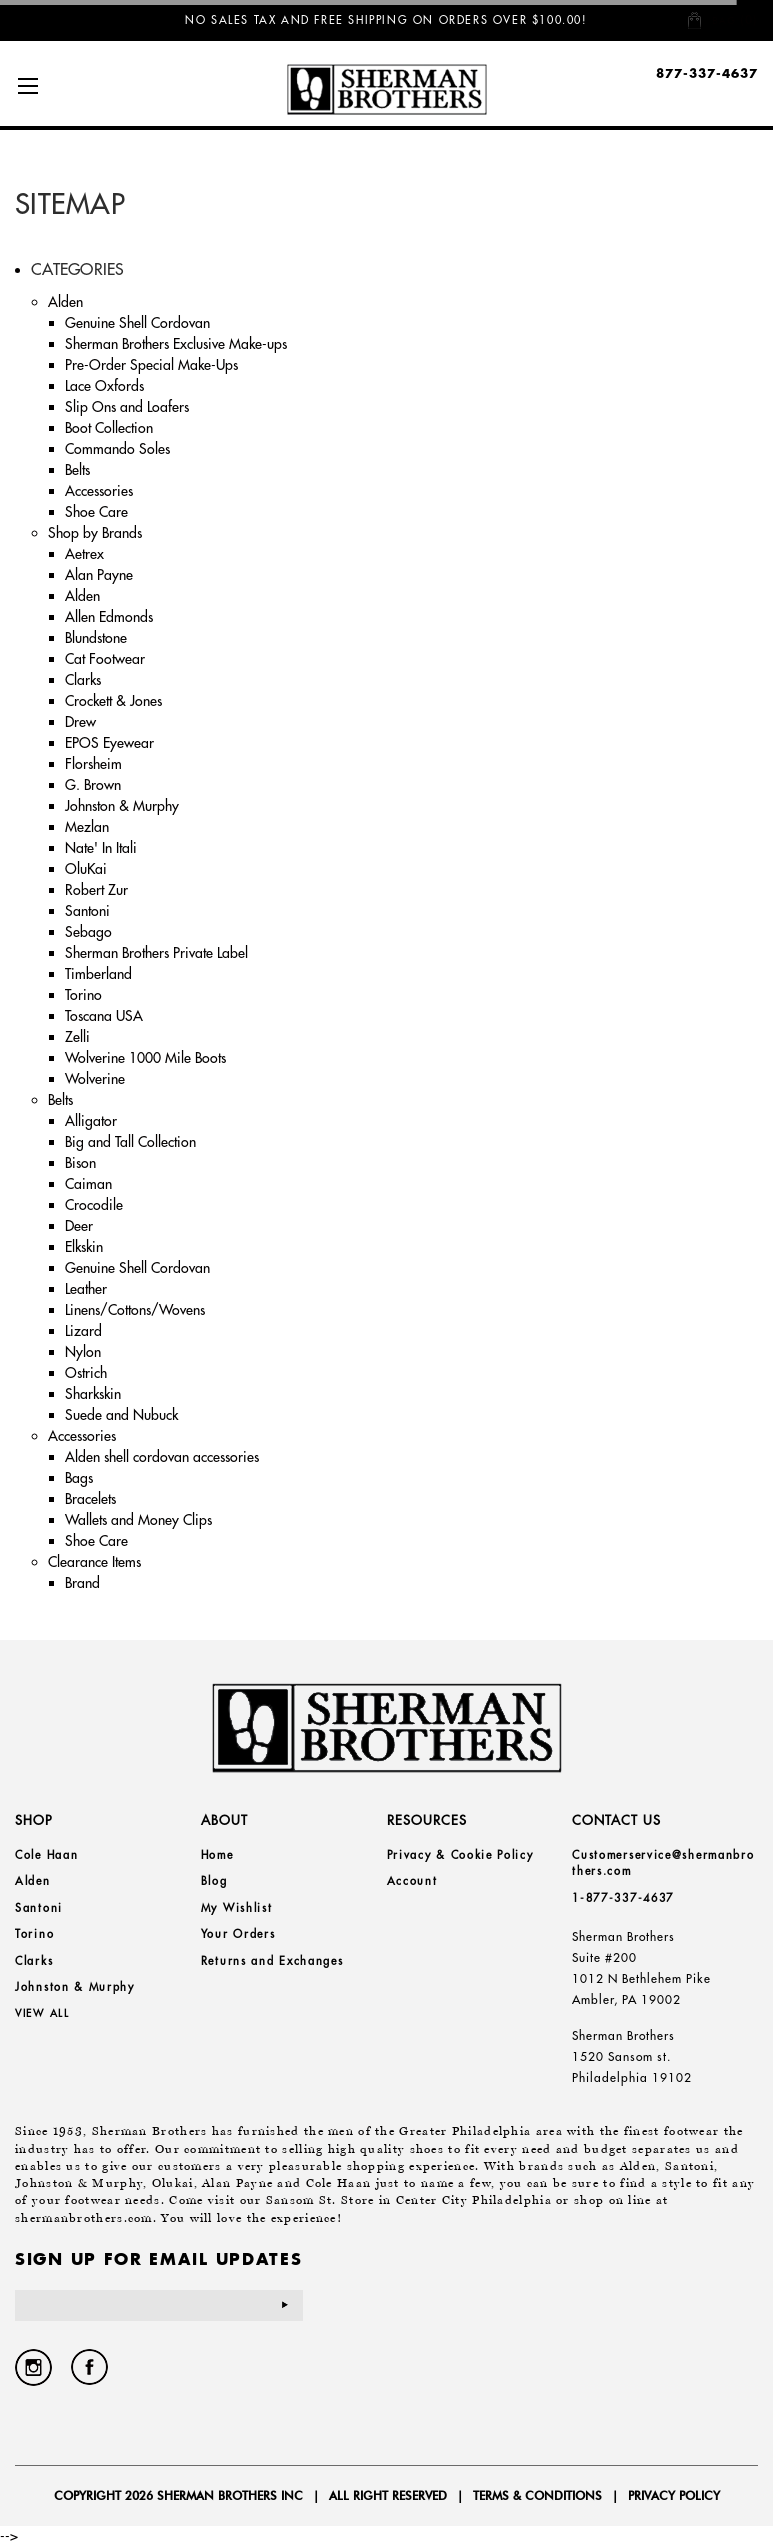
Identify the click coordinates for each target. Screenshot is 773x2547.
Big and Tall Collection (130, 1142)
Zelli (77, 1037)
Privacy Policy (674, 2495)
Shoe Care (96, 512)
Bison (80, 1163)
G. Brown (93, 785)
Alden (65, 302)
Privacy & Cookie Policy (460, 1855)
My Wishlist (237, 1908)
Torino (83, 995)
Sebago (88, 932)
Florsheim (93, 764)
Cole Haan (46, 1855)
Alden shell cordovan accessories (162, 1457)
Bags (79, 1478)
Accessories (99, 491)
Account (412, 1881)
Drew (80, 722)
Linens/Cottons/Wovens (135, 1310)
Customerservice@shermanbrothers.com (663, 1863)
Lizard (83, 1331)
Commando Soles (117, 449)
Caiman (88, 1184)
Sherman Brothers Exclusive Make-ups (176, 344)
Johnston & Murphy (122, 806)
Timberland (98, 974)
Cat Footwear (105, 659)
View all (42, 2013)
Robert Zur (96, 890)
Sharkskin (93, 1394)
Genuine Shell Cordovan (137, 323)
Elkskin (84, 1247)
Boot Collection (109, 428)
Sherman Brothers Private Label (156, 953)
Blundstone (96, 638)
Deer (79, 1226)
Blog (214, 1881)
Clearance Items (94, 1562)
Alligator (91, 1121)
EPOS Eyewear (109, 743)
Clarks (83, 680)
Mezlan (87, 827)
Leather (86, 1289)
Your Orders (238, 1934)
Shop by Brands (95, 533)
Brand (82, 1583)
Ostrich (86, 1373)
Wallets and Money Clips (138, 1520)
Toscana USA (104, 1016)
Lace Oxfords (104, 386)
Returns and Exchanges (272, 1961)
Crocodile (94, 1205)
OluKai (86, 869)
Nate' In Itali (101, 848)
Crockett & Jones (113, 701)
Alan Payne (99, 575)
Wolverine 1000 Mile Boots (145, 1058)
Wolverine (95, 1079)
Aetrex (84, 554)
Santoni (87, 911)
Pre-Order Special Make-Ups (151, 365)
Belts (77, 470)
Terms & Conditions (537, 2495)
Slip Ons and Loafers (127, 407)
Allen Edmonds (109, 617)
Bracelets (90, 1499)
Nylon (83, 1352)
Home (217, 1855)
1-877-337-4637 (623, 1898)
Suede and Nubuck (121, 1415)
